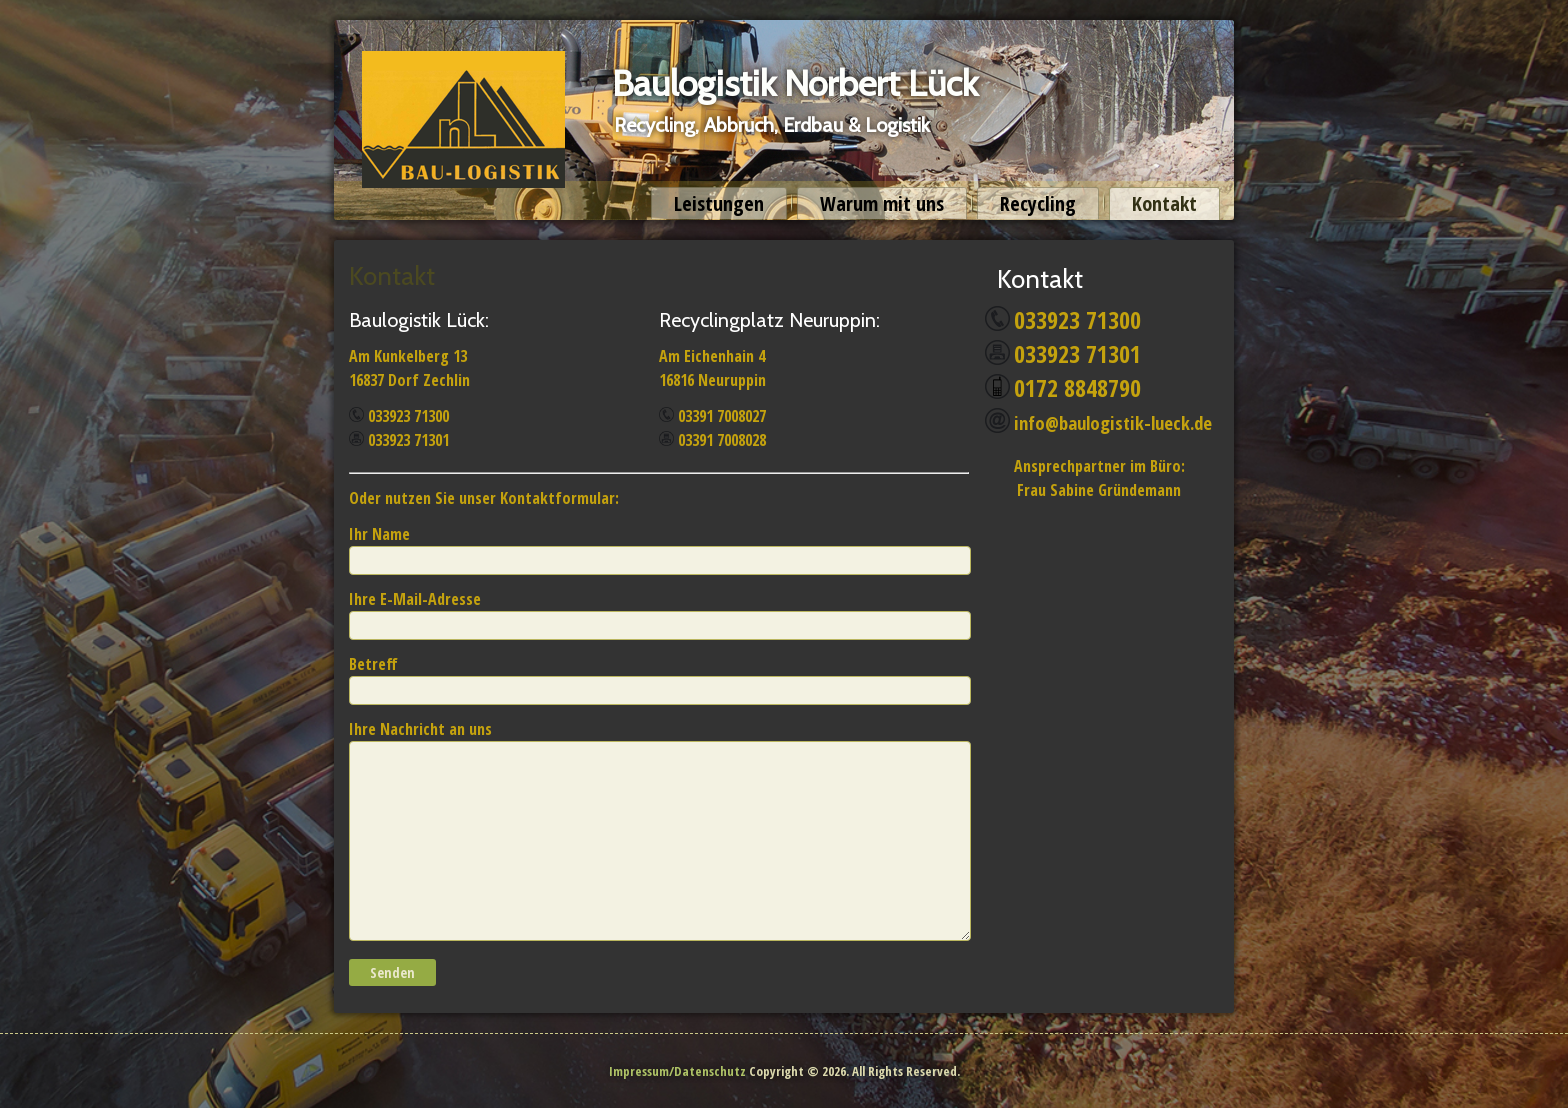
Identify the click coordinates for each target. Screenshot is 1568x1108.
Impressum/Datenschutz (677, 1071)
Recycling (1038, 203)
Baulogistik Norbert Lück (795, 83)
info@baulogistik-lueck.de (1113, 422)
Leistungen (719, 203)
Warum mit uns (882, 203)
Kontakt (1164, 203)
